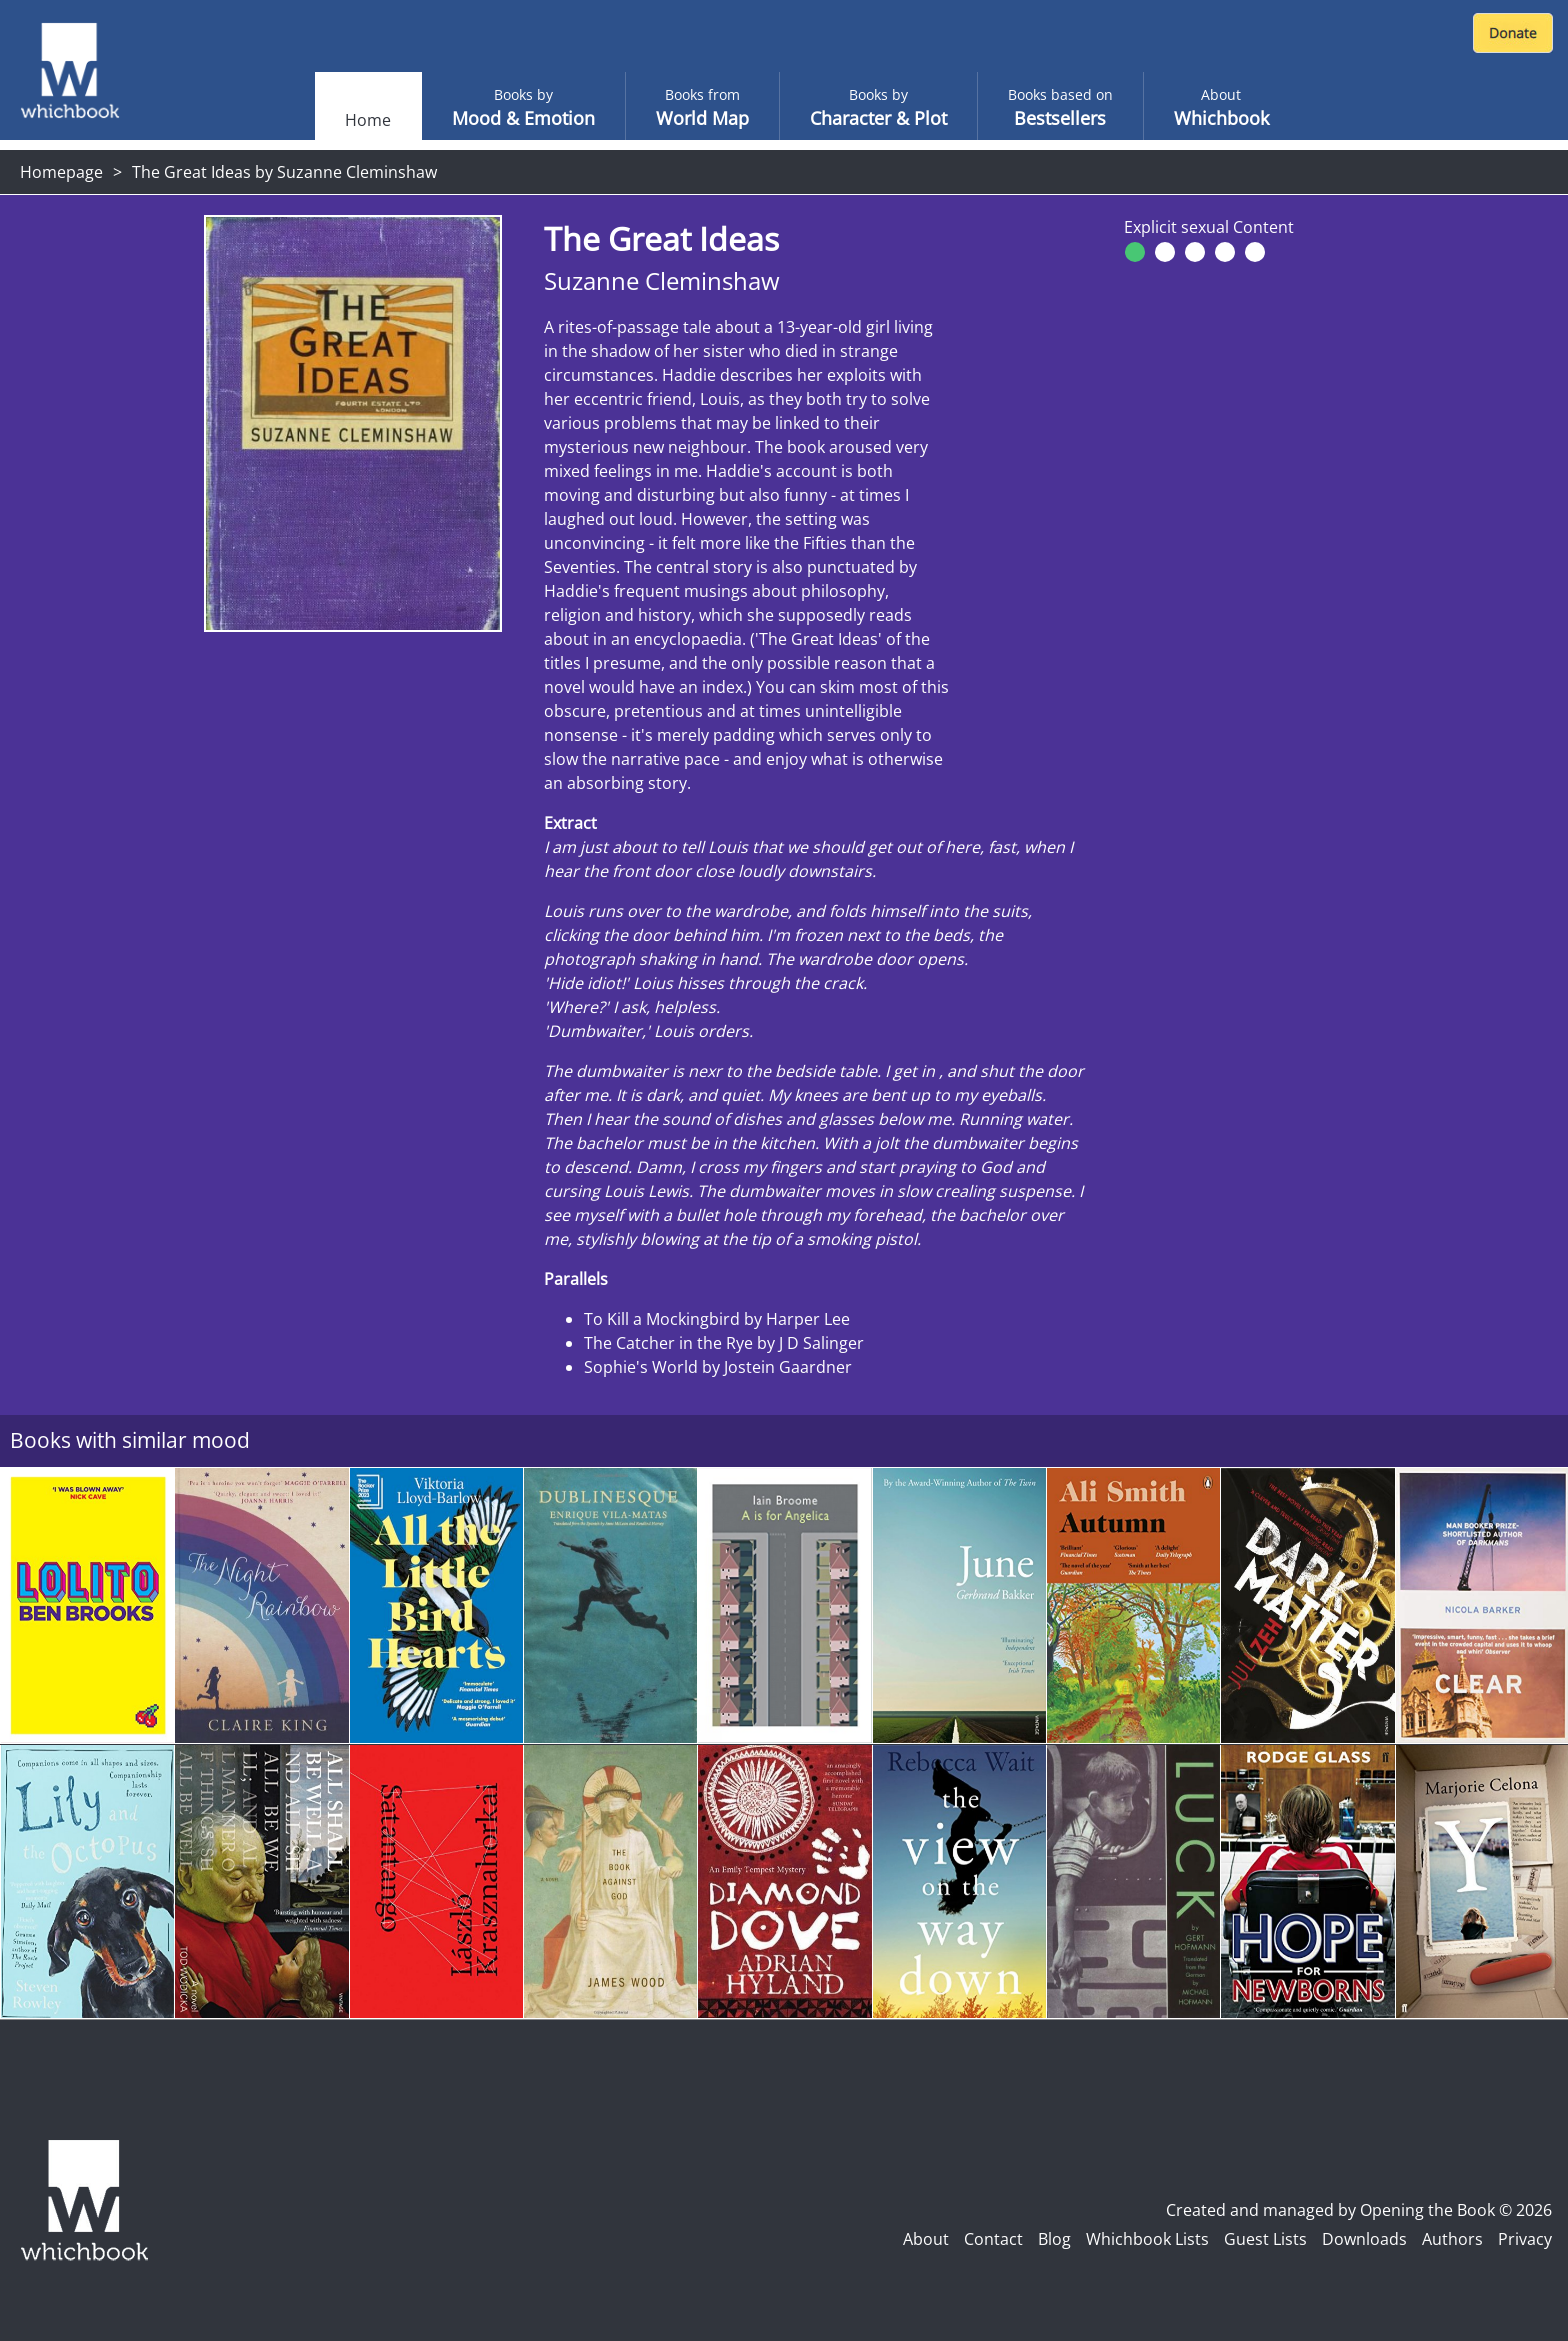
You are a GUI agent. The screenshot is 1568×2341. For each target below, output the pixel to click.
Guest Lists (1265, 2239)
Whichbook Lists (1147, 2239)
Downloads (1364, 2239)
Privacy (1525, 2239)
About (926, 2239)
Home (368, 120)
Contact (993, 2239)
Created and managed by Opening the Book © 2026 (1359, 2210)
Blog (1054, 2239)
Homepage (61, 172)
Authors (1452, 2239)
